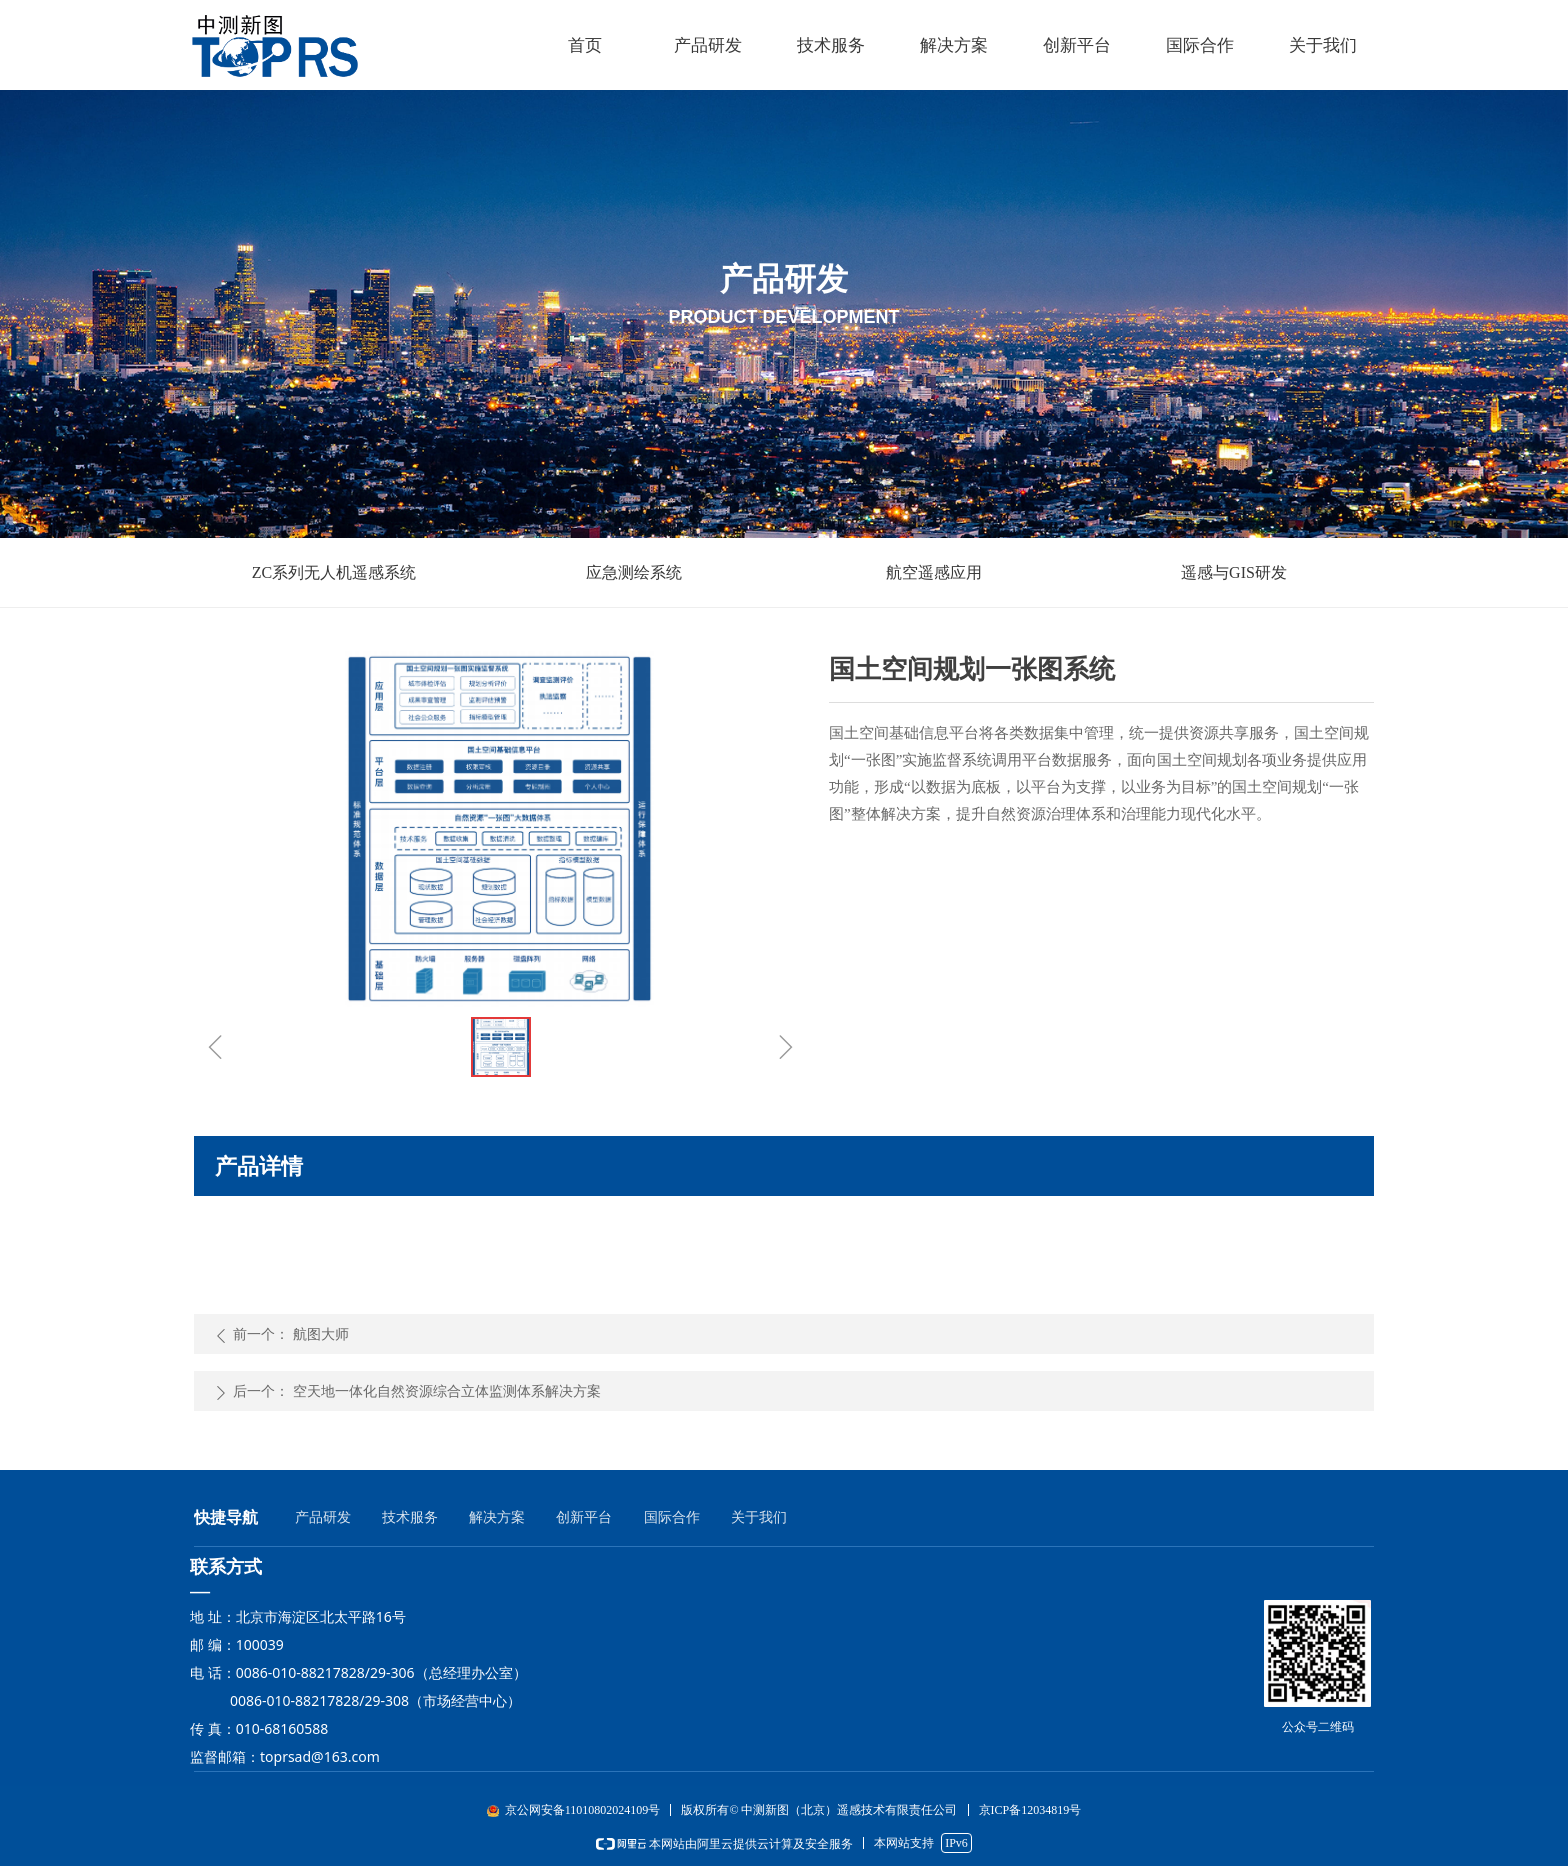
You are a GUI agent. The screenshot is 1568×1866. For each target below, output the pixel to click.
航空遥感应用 (934, 572)
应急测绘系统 (634, 572)
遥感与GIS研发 (1234, 572)
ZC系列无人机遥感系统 (334, 572)
